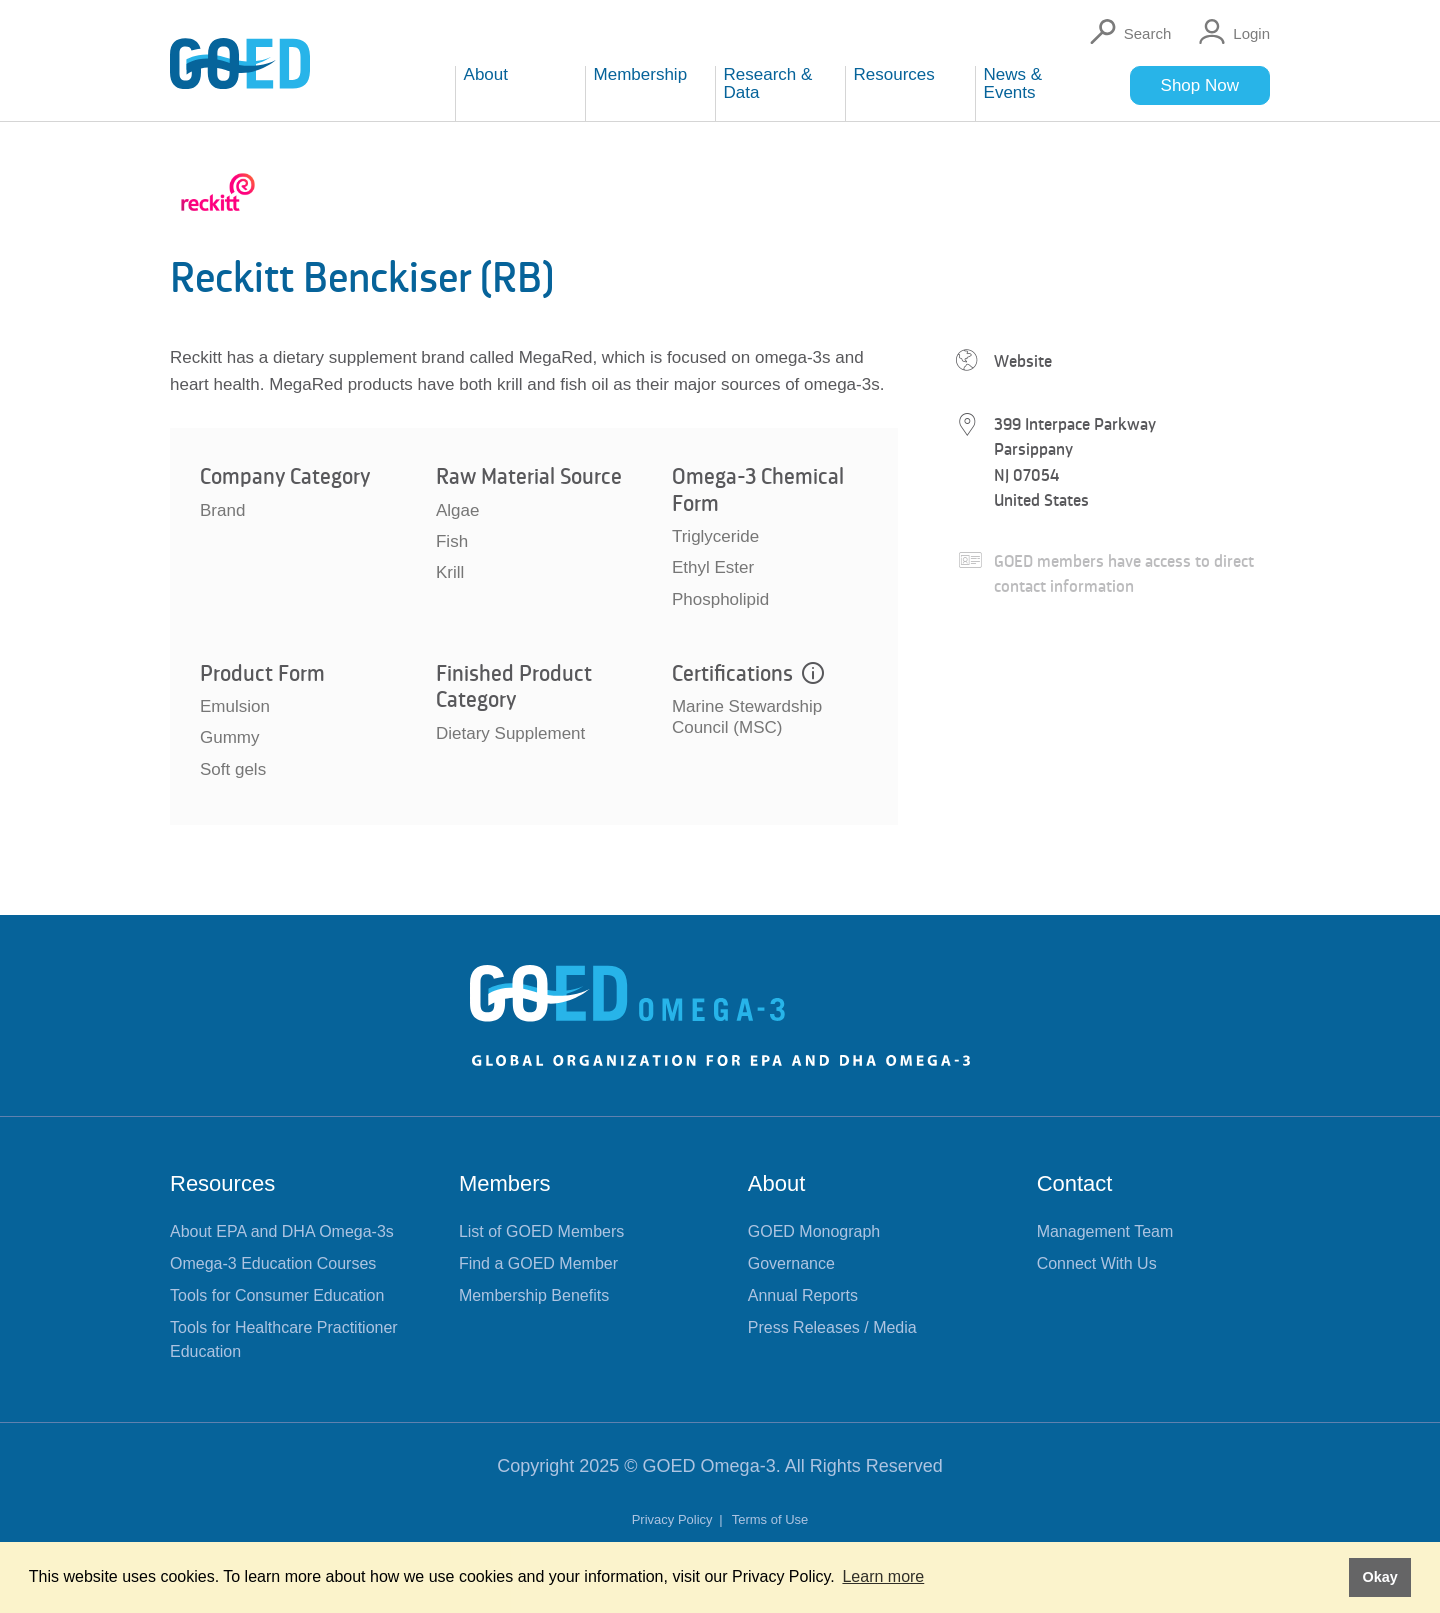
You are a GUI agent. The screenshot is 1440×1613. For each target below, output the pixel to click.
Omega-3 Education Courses (273, 1263)
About (777, 1183)
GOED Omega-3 (709, 1466)
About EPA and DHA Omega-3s (282, 1231)
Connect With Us (1097, 1263)
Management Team (1105, 1231)
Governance (791, 1263)
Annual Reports (803, 1295)
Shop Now (1200, 85)
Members (505, 1183)
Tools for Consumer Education (277, 1295)
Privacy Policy (674, 1519)
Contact (1075, 1183)
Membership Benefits (534, 1295)
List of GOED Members (541, 1231)
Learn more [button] (883, 1576)
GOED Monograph (814, 1231)
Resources (222, 1183)
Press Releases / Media (832, 1327)
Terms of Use (770, 1519)
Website (1023, 361)
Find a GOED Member (538, 1263)
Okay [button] (1379, 1577)
